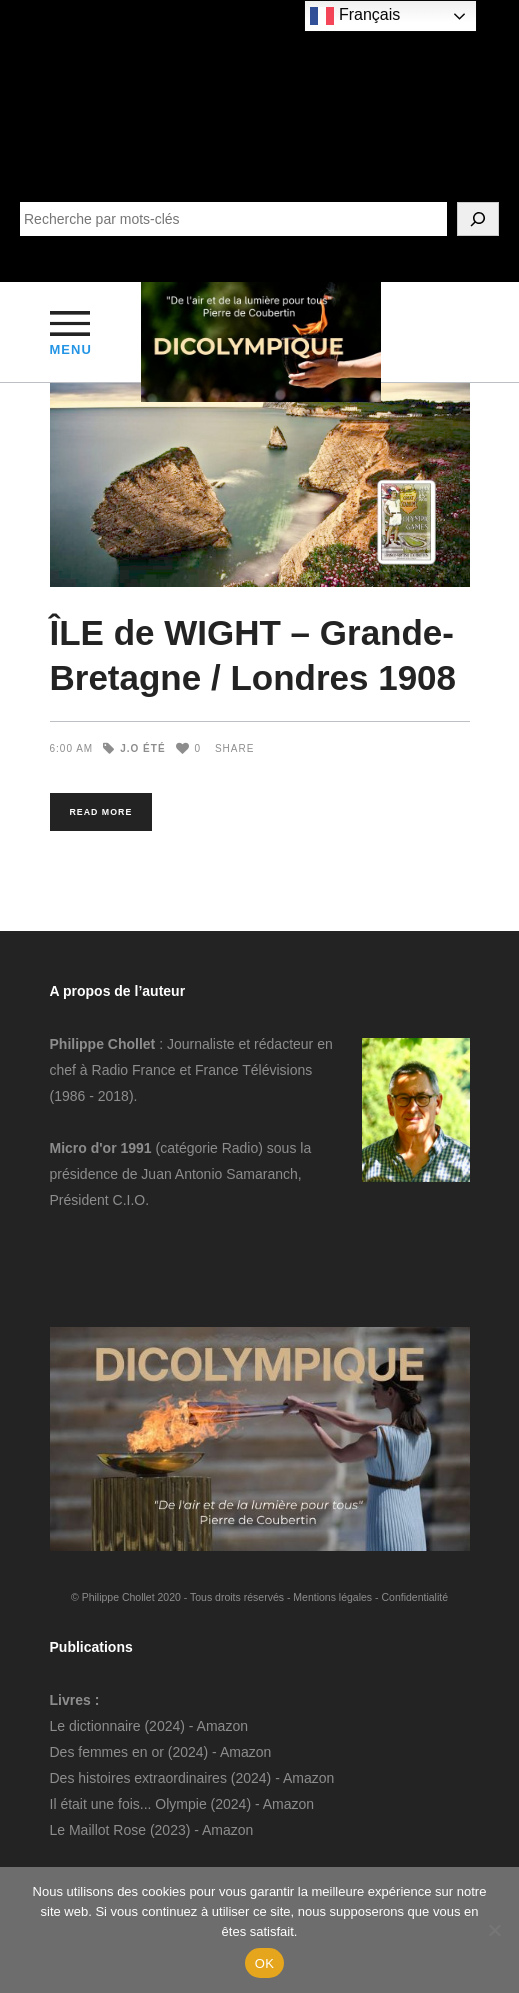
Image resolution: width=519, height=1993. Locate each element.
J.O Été (142, 748)
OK (264, 1963)
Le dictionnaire (95, 1726)
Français (355, 16)
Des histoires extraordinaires (138, 1778)
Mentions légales (332, 1597)
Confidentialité (414, 1597)
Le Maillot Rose (100, 1830)
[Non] (494, 1930)
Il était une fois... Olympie (128, 1804)
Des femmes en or (107, 1752)
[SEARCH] (478, 219)
